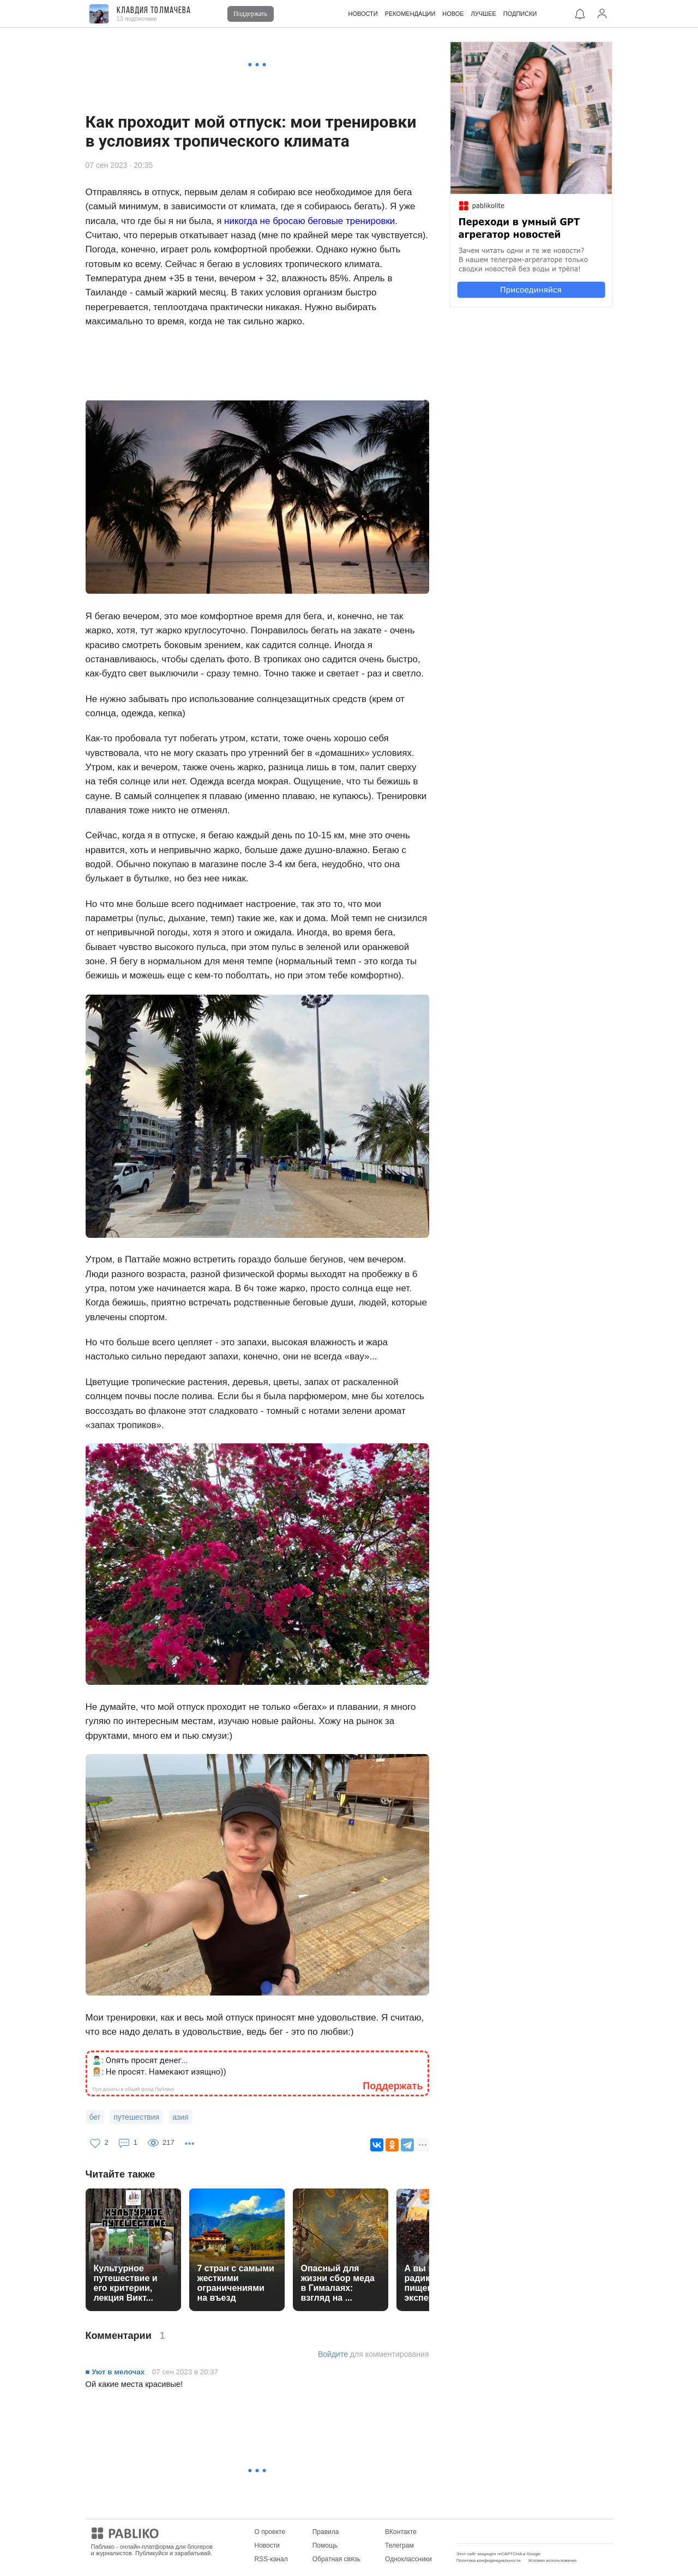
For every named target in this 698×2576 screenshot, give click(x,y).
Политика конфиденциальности (488, 2560)
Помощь (325, 2545)
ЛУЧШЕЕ (483, 13)
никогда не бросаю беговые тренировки (309, 221)
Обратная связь (336, 2559)
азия (180, 2117)
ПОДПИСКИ (520, 13)
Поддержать (250, 13)
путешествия (136, 2117)
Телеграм (399, 2545)
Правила (325, 2532)
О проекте (270, 2532)
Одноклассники (408, 2559)
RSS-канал (271, 2559)
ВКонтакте (401, 2532)
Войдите (333, 2354)
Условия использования (552, 2560)
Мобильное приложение (493, 2532)
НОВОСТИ (363, 13)
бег (95, 2117)
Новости (267, 2545)
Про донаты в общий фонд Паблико (133, 2089)
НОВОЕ (453, 13)
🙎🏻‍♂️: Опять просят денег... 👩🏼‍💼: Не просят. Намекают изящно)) (159, 2066)
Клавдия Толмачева (154, 10)
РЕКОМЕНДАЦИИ (410, 13)
